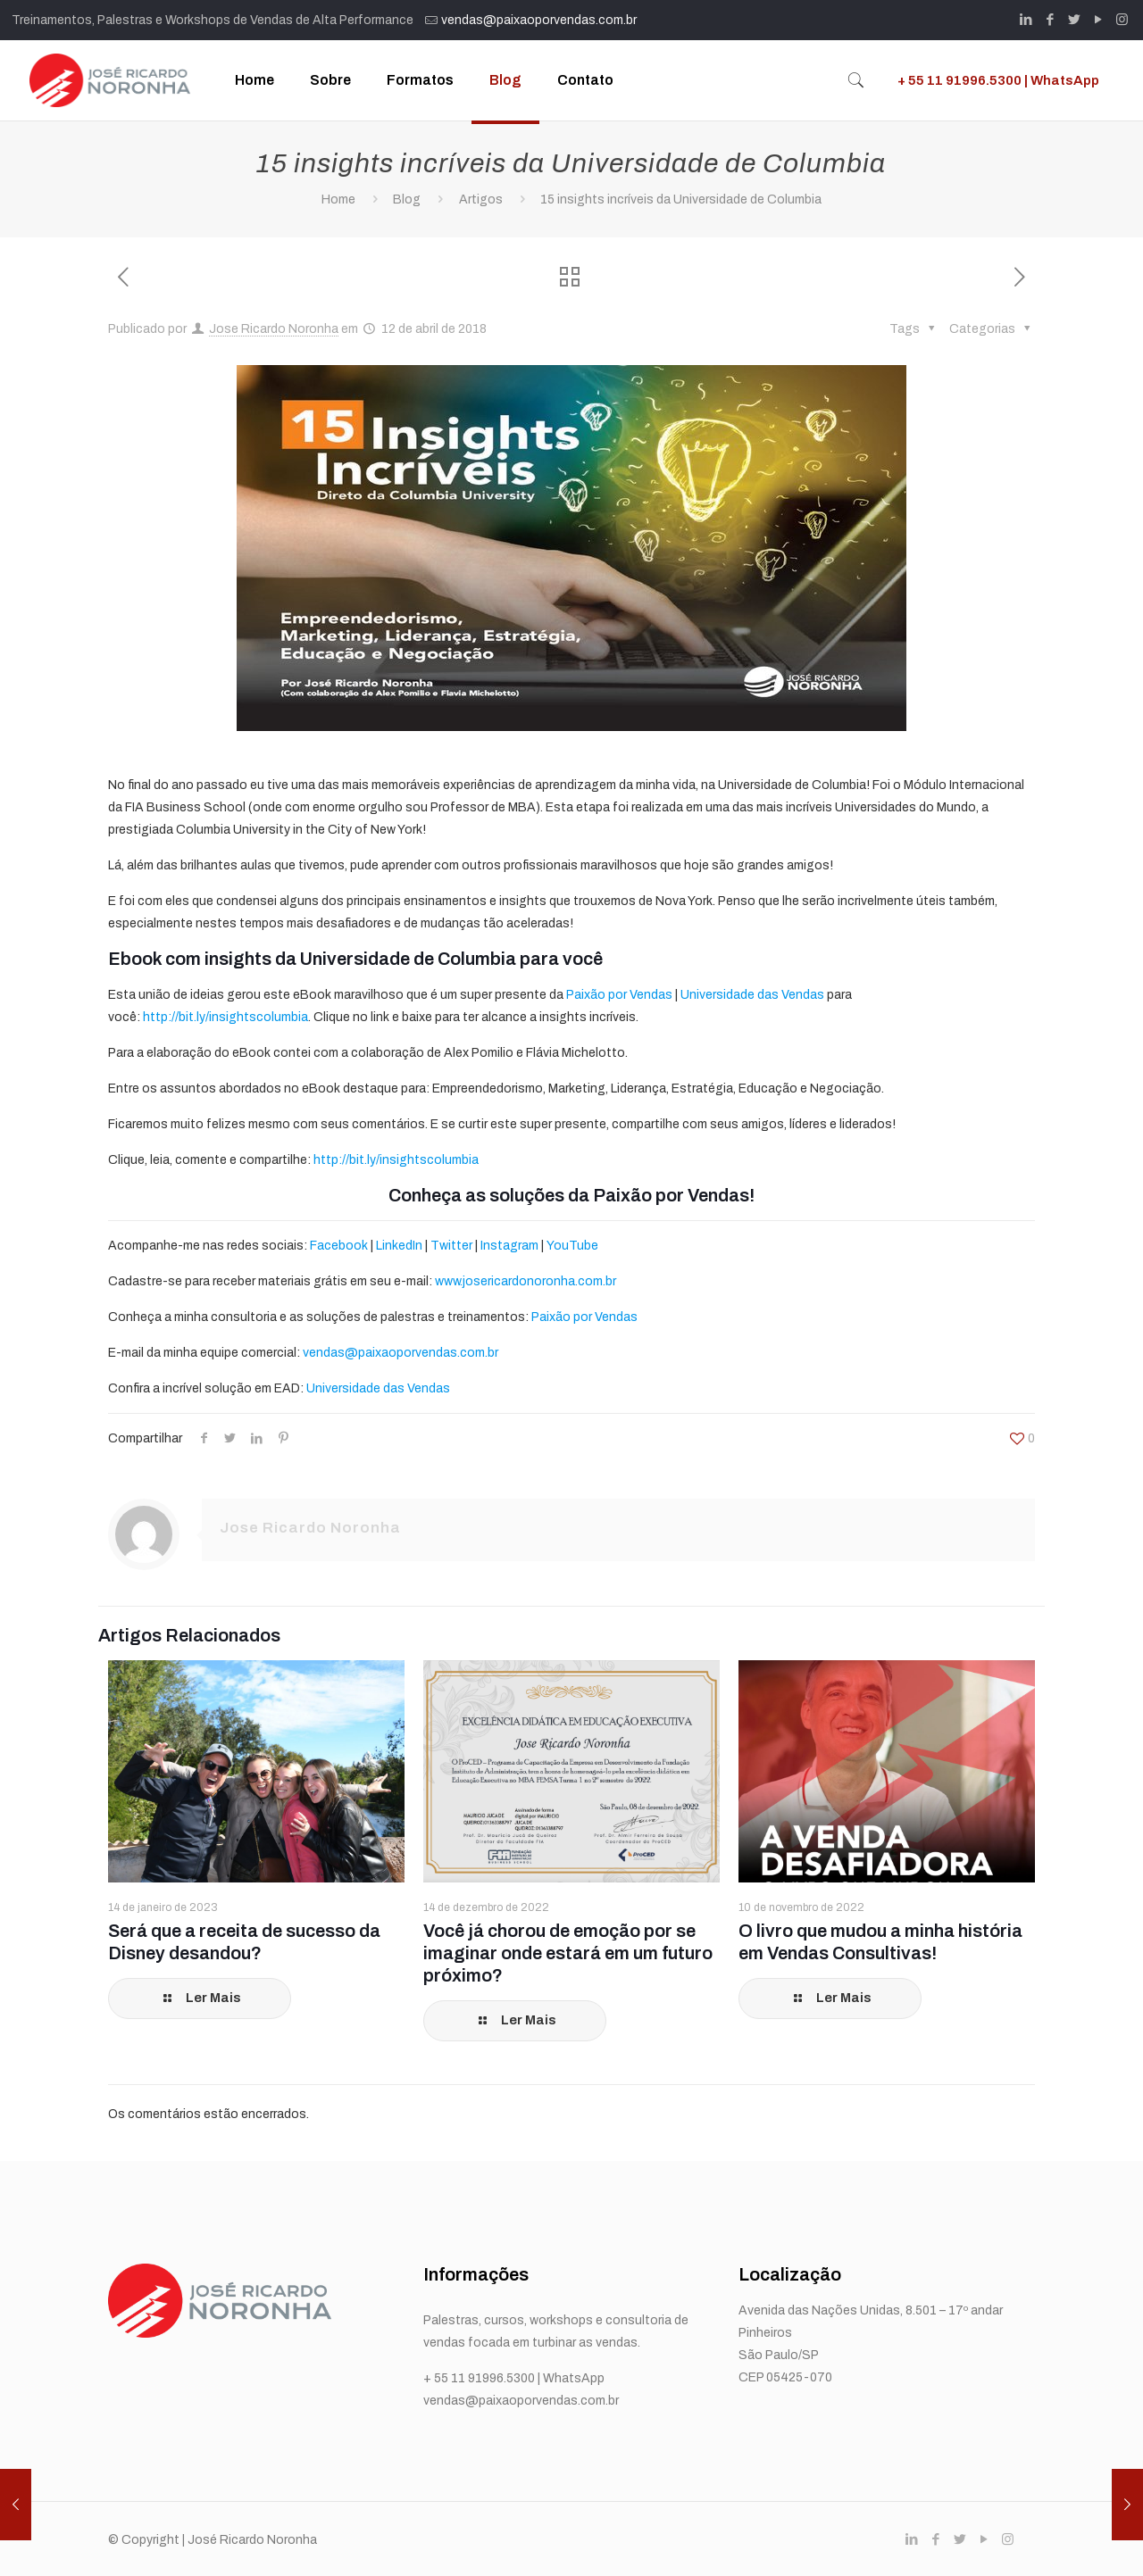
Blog (407, 199)
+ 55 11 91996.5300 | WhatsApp (998, 80)
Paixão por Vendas (619, 994)
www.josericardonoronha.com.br (525, 1281)
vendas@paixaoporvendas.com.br (539, 20)
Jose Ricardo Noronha (273, 329)
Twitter (451, 1245)
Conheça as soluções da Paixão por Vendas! (571, 1195)
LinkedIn (399, 1245)
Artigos (481, 199)
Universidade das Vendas (752, 994)
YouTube (572, 1245)
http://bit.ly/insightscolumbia (225, 1017)
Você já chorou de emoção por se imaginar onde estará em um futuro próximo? (568, 1953)
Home (338, 199)
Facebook (339, 1245)
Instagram (509, 1245)
